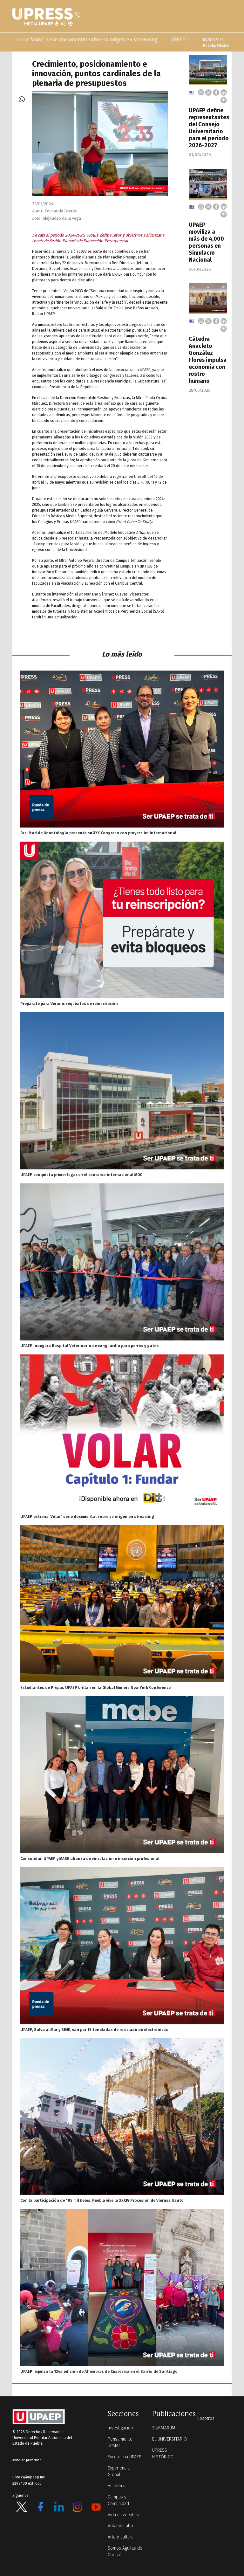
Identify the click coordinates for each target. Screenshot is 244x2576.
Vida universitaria (124, 2514)
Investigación (120, 2428)
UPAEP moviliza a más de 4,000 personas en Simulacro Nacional (206, 242)
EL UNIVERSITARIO (169, 2439)
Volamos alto (120, 2526)
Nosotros (205, 2418)
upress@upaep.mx (28, 2477)
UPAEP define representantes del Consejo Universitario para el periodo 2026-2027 (209, 128)
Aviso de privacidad (26, 2460)
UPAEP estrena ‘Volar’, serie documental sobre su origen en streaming (86, 40)
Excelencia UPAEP (124, 2457)
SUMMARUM (163, 2428)
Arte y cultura (120, 2537)
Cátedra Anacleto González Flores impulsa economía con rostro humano (208, 359)
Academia (117, 2486)
